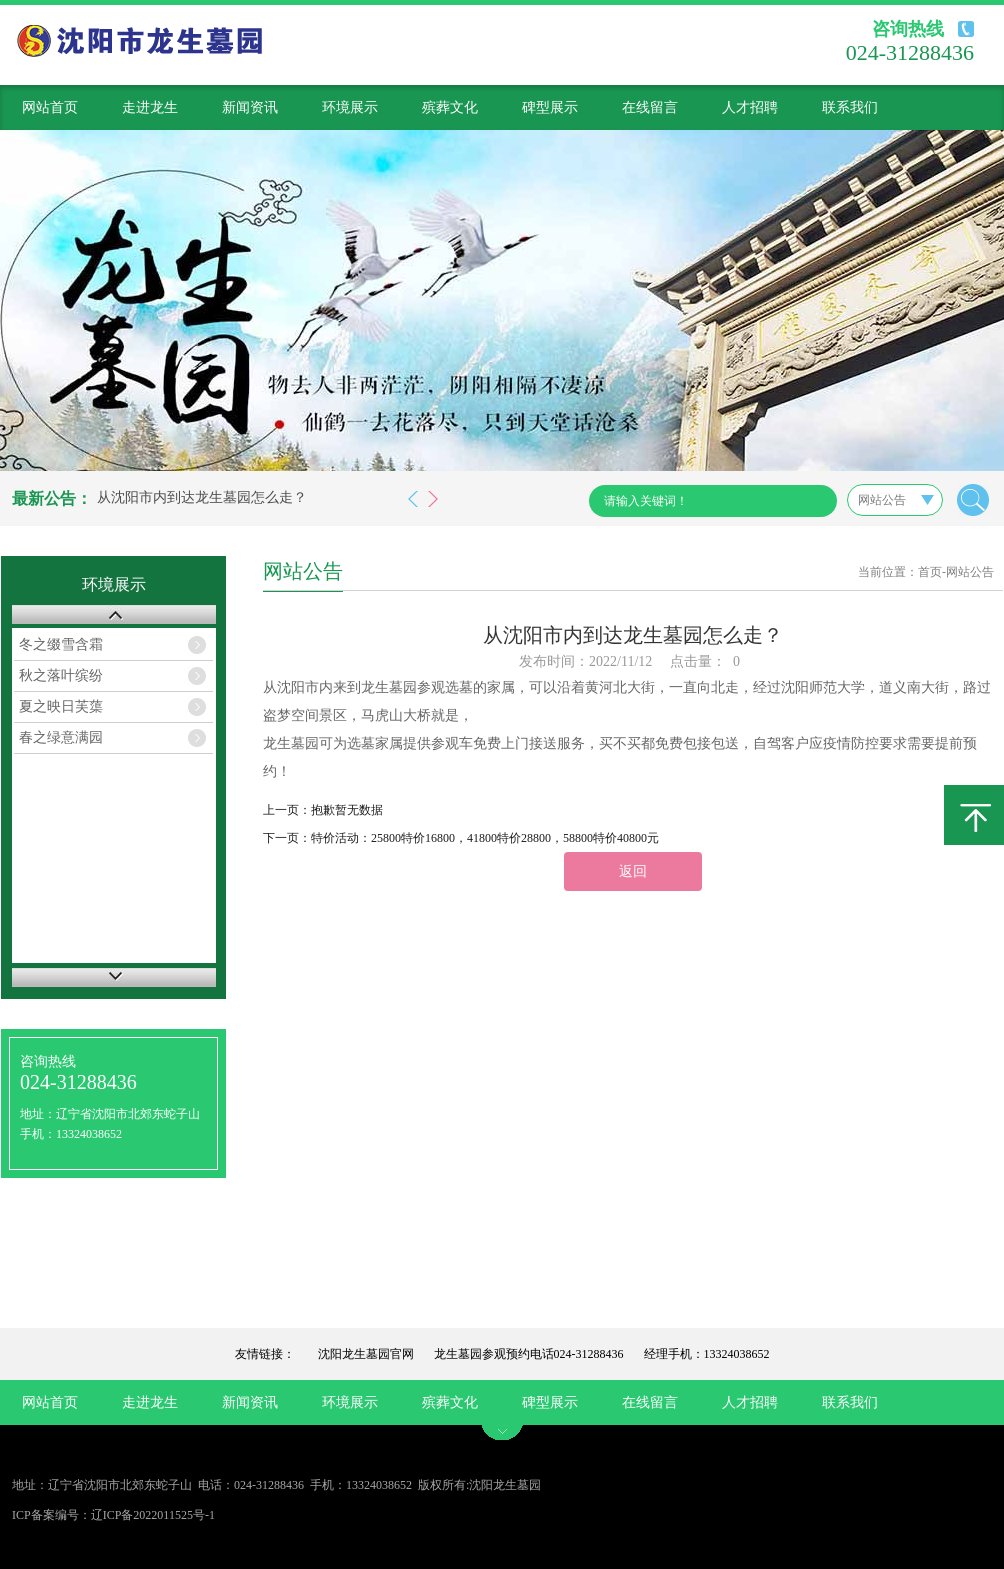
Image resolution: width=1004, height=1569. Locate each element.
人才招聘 (750, 107)
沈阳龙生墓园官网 (366, 1354)
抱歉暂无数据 (347, 810)
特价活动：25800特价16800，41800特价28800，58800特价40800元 (485, 838)
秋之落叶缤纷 (61, 675)
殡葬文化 (450, 107)
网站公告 (970, 572)
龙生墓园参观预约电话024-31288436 (529, 1354)
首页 (930, 572)
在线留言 (650, 107)
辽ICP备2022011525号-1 (153, 1515)
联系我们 (850, 107)
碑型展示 (550, 107)
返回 (633, 871)
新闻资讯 (250, 107)
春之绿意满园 (61, 737)
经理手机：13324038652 (707, 1354)
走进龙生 (150, 107)
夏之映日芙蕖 (61, 706)
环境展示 (350, 107)
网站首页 (50, 107)
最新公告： (52, 498)
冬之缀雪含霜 (61, 644)
